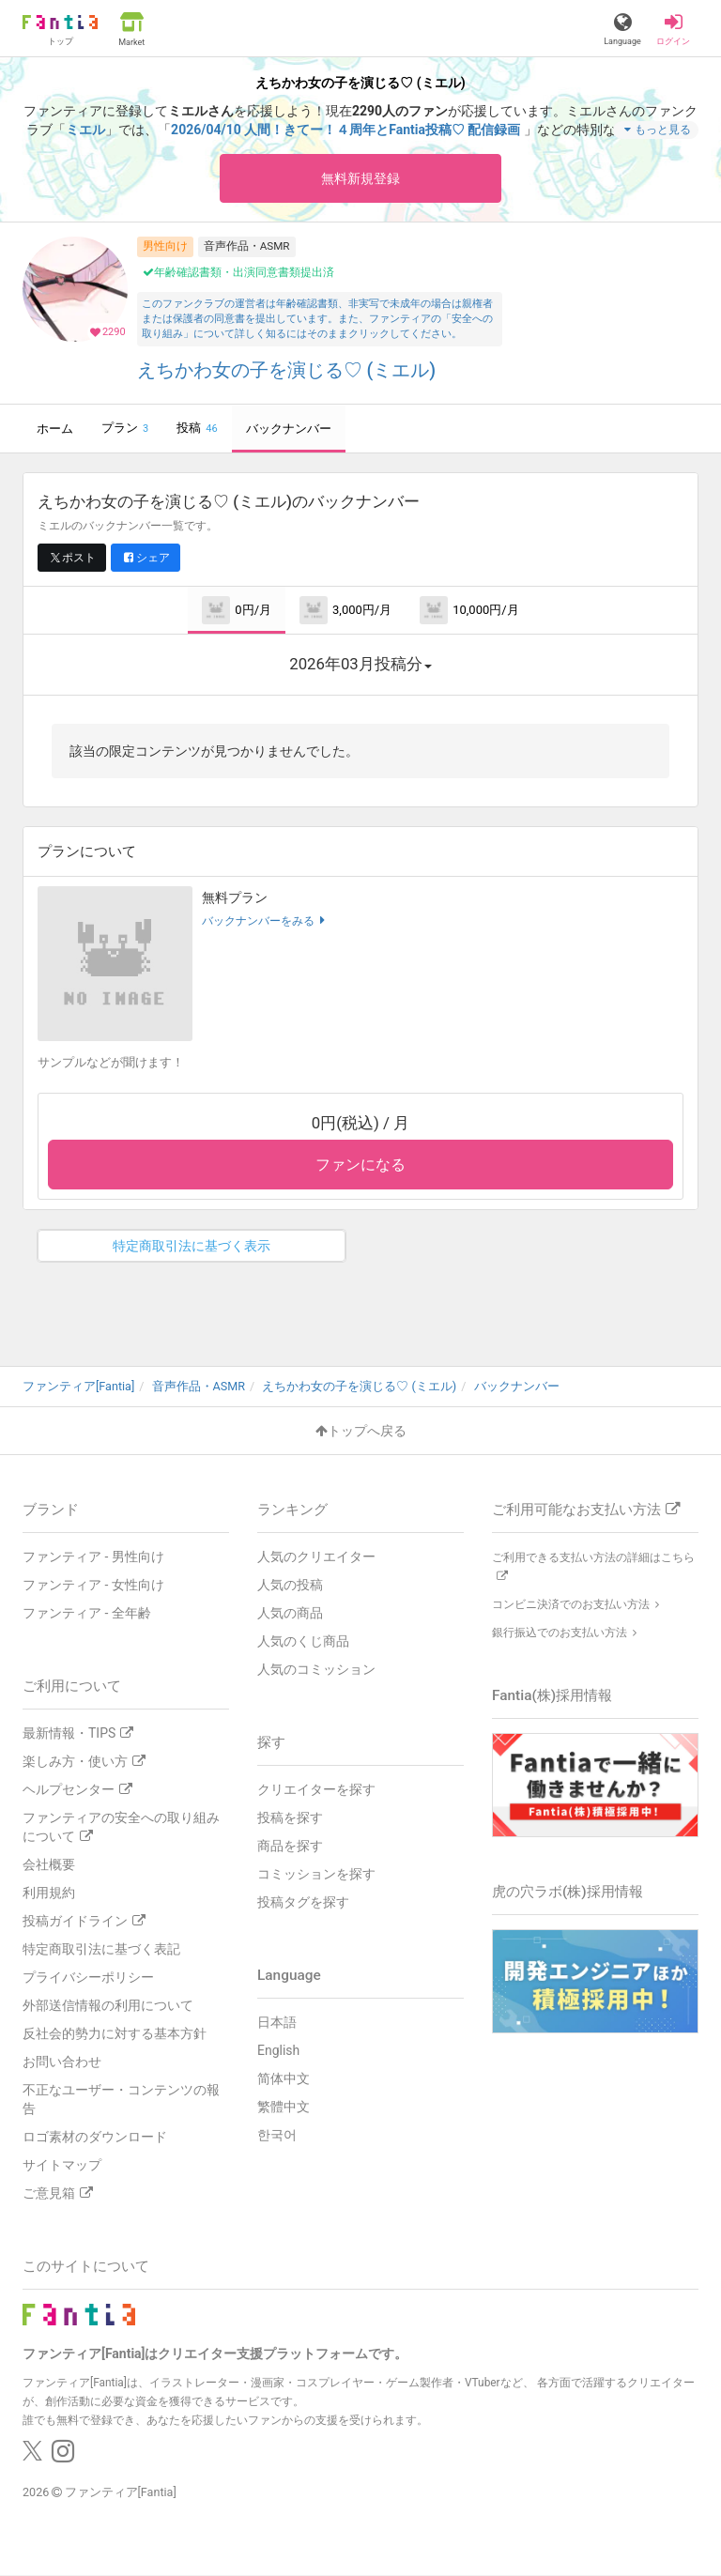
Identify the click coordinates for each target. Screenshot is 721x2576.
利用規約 (49, 1892)
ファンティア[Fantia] (120, 2492)
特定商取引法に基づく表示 (191, 1245)
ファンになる (360, 1164)
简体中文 (283, 2078)
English (278, 2050)
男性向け (165, 246)
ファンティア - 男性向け (93, 1556)
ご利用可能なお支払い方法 (586, 1509)
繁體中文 (283, 2106)
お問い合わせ (62, 2061)
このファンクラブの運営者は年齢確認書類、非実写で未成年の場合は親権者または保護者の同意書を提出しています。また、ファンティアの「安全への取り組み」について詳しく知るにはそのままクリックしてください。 (317, 319)
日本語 (277, 2022)
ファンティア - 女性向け (93, 1584)
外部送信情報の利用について (108, 2005)
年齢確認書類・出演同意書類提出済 (238, 272)
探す (271, 1742)
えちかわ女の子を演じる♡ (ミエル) (287, 370)
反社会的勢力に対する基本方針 (115, 2033)
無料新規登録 (360, 178)
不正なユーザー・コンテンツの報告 (121, 2099)
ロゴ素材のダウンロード (95, 2136)
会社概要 (49, 1864)
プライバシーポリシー (88, 1977)
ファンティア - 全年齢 (87, 1612)
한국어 (277, 2134)
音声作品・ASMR (247, 246)
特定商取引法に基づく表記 (101, 1948)
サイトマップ (62, 2164)
